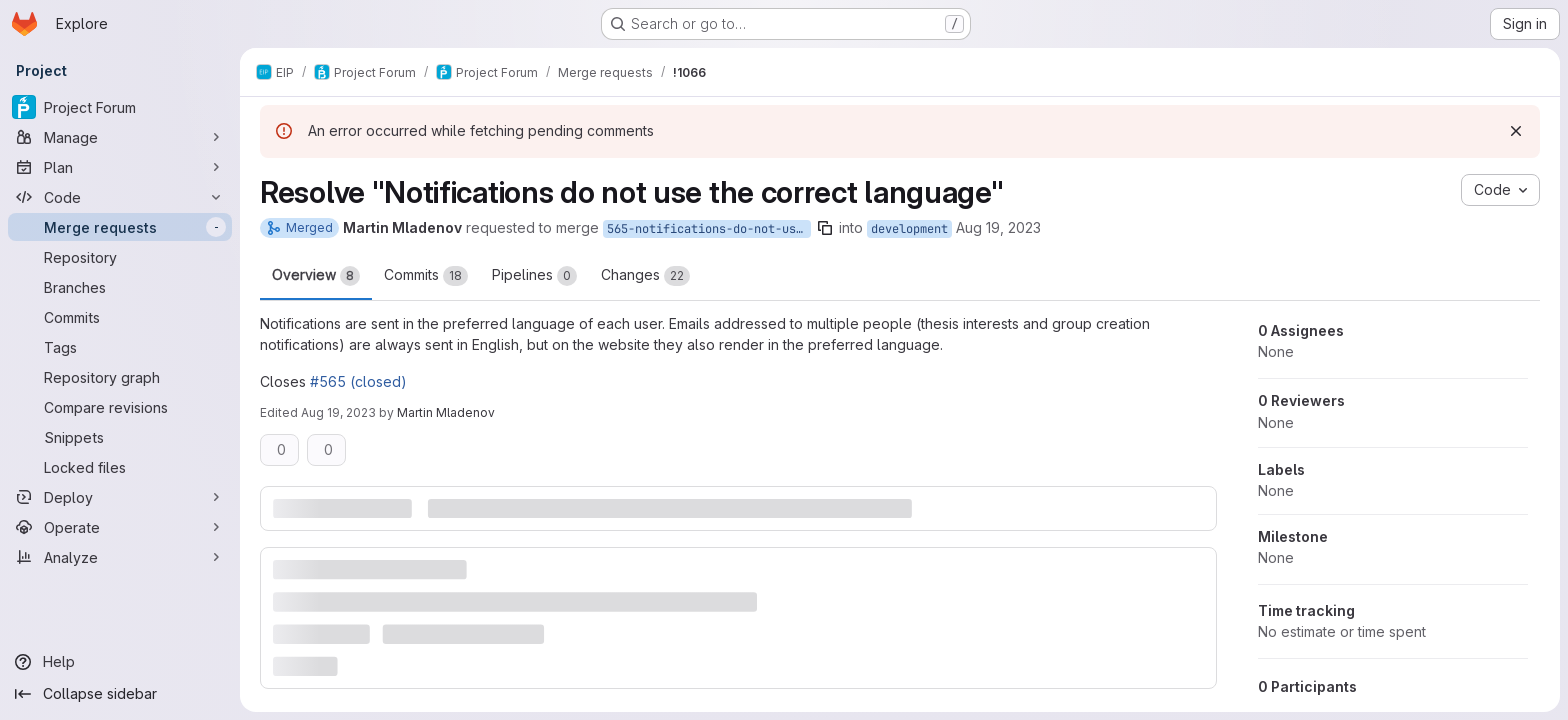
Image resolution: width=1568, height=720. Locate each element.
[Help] (120, 662)
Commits (426, 276)
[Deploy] (120, 497)
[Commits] (120, 317)
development (909, 229)
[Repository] (120, 257)
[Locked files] (120, 467)
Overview (316, 276)
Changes (645, 276)
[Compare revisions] (120, 407)
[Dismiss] (1516, 131)
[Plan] (120, 167)
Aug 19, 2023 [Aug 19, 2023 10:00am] (998, 227)
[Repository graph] (120, 377)
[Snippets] (120, 437)
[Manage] (120, 137)
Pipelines (534, 276)
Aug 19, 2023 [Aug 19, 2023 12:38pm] (338, 412)
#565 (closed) (358, 381)
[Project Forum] (120, 107)
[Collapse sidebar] (120, 694)
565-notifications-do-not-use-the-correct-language (709, 229)
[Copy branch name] (825, 228)
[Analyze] (120, 557)
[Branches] (120, 287)
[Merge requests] (120, 227)
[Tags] (120, 347)
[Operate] (120, 527)
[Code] (120, 197)
